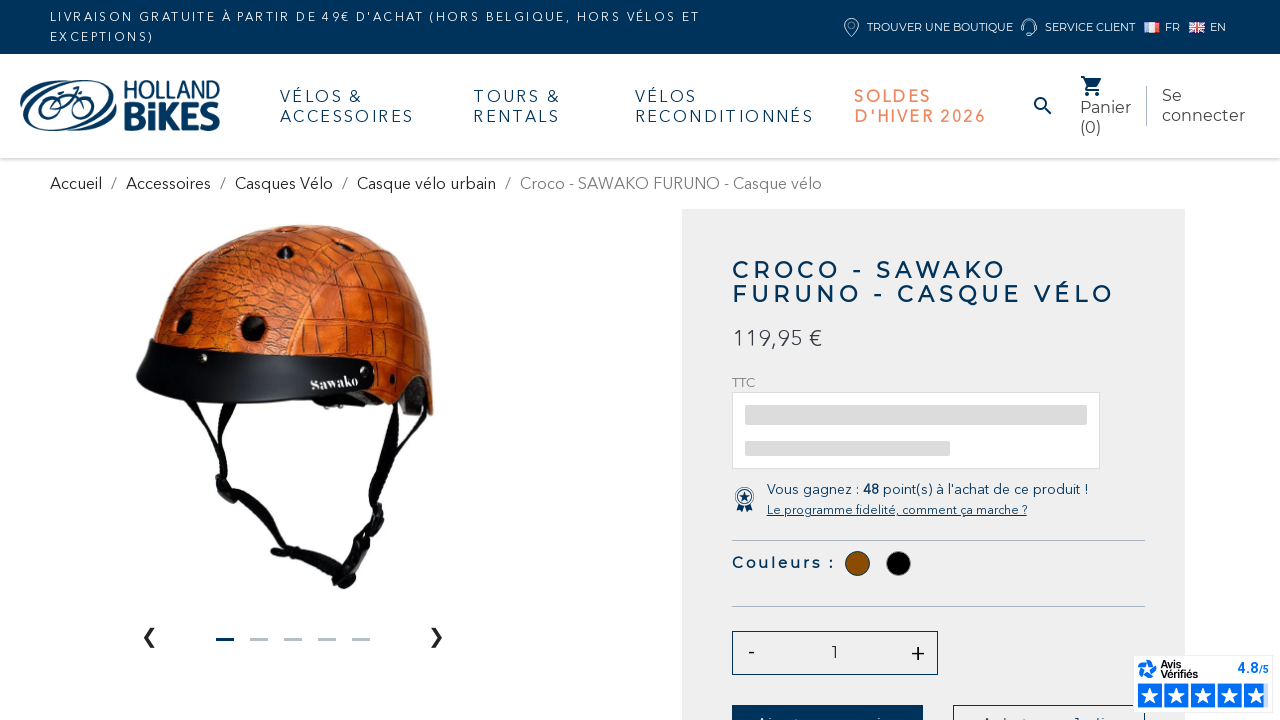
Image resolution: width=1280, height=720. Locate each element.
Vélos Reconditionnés (725, 106)
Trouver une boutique (928, 27)
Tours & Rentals (517, 106)
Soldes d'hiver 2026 (920, 106)
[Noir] (898, 563)
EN (1207, 27)
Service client (1078, 27)
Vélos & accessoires (347, 106)
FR (1162, 27)
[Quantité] (835, 653)
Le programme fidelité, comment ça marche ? (897, 509)
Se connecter (1203, 105)
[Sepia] (857, 563)
